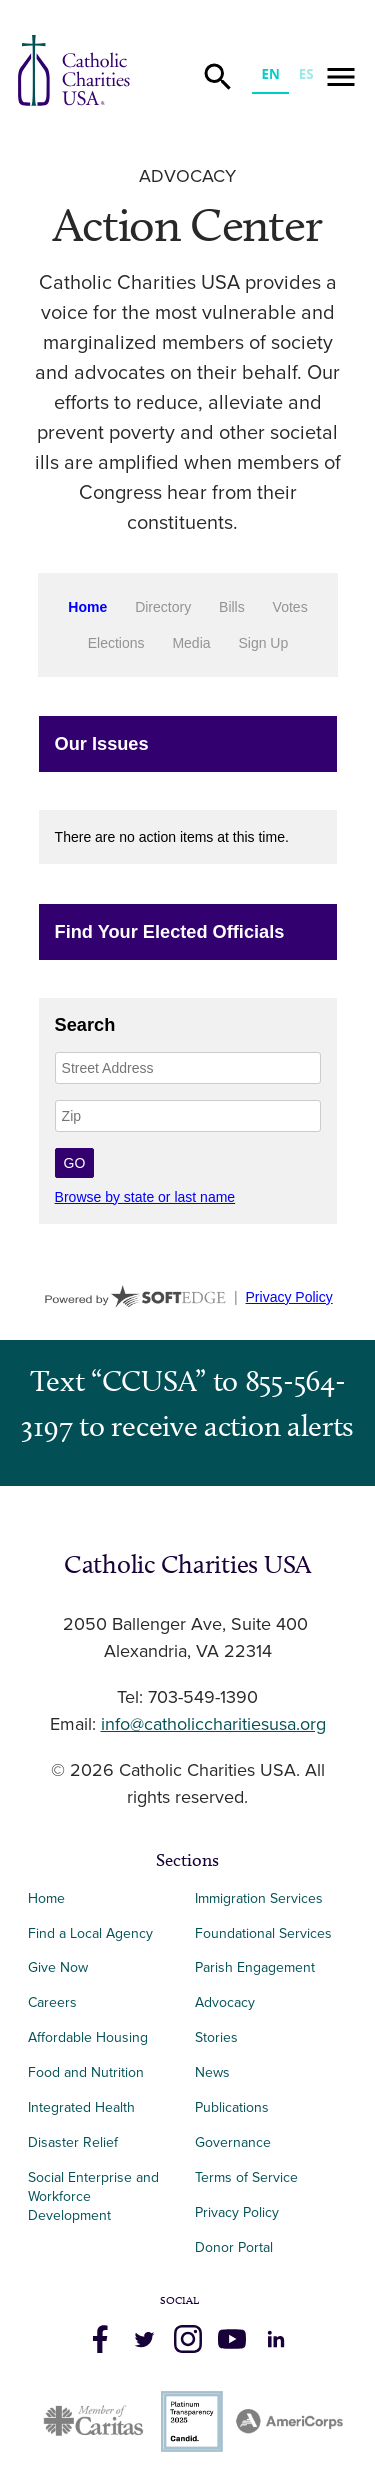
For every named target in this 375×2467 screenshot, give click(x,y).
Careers (52, 2002)
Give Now (58, 1967)
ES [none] (306, 74)
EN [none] (270, 74)
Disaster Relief (73, 2142)
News (212, 2072)
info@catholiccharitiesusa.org (213, 1725)
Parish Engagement (255, 1967)
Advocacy (187, 177)
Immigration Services (259, 1898)
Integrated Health (81, 2107)
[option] (306, 76)
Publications (232, 2107)
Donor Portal (234, 2247)
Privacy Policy (237, 2212)
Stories (216, 2037)
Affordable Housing (88, 2037)
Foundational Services (263, 1933)
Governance (233, 2142)
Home (46, 1898)
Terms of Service (246, 2177)
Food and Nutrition (86, 2072)
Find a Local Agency (90, 1933)
